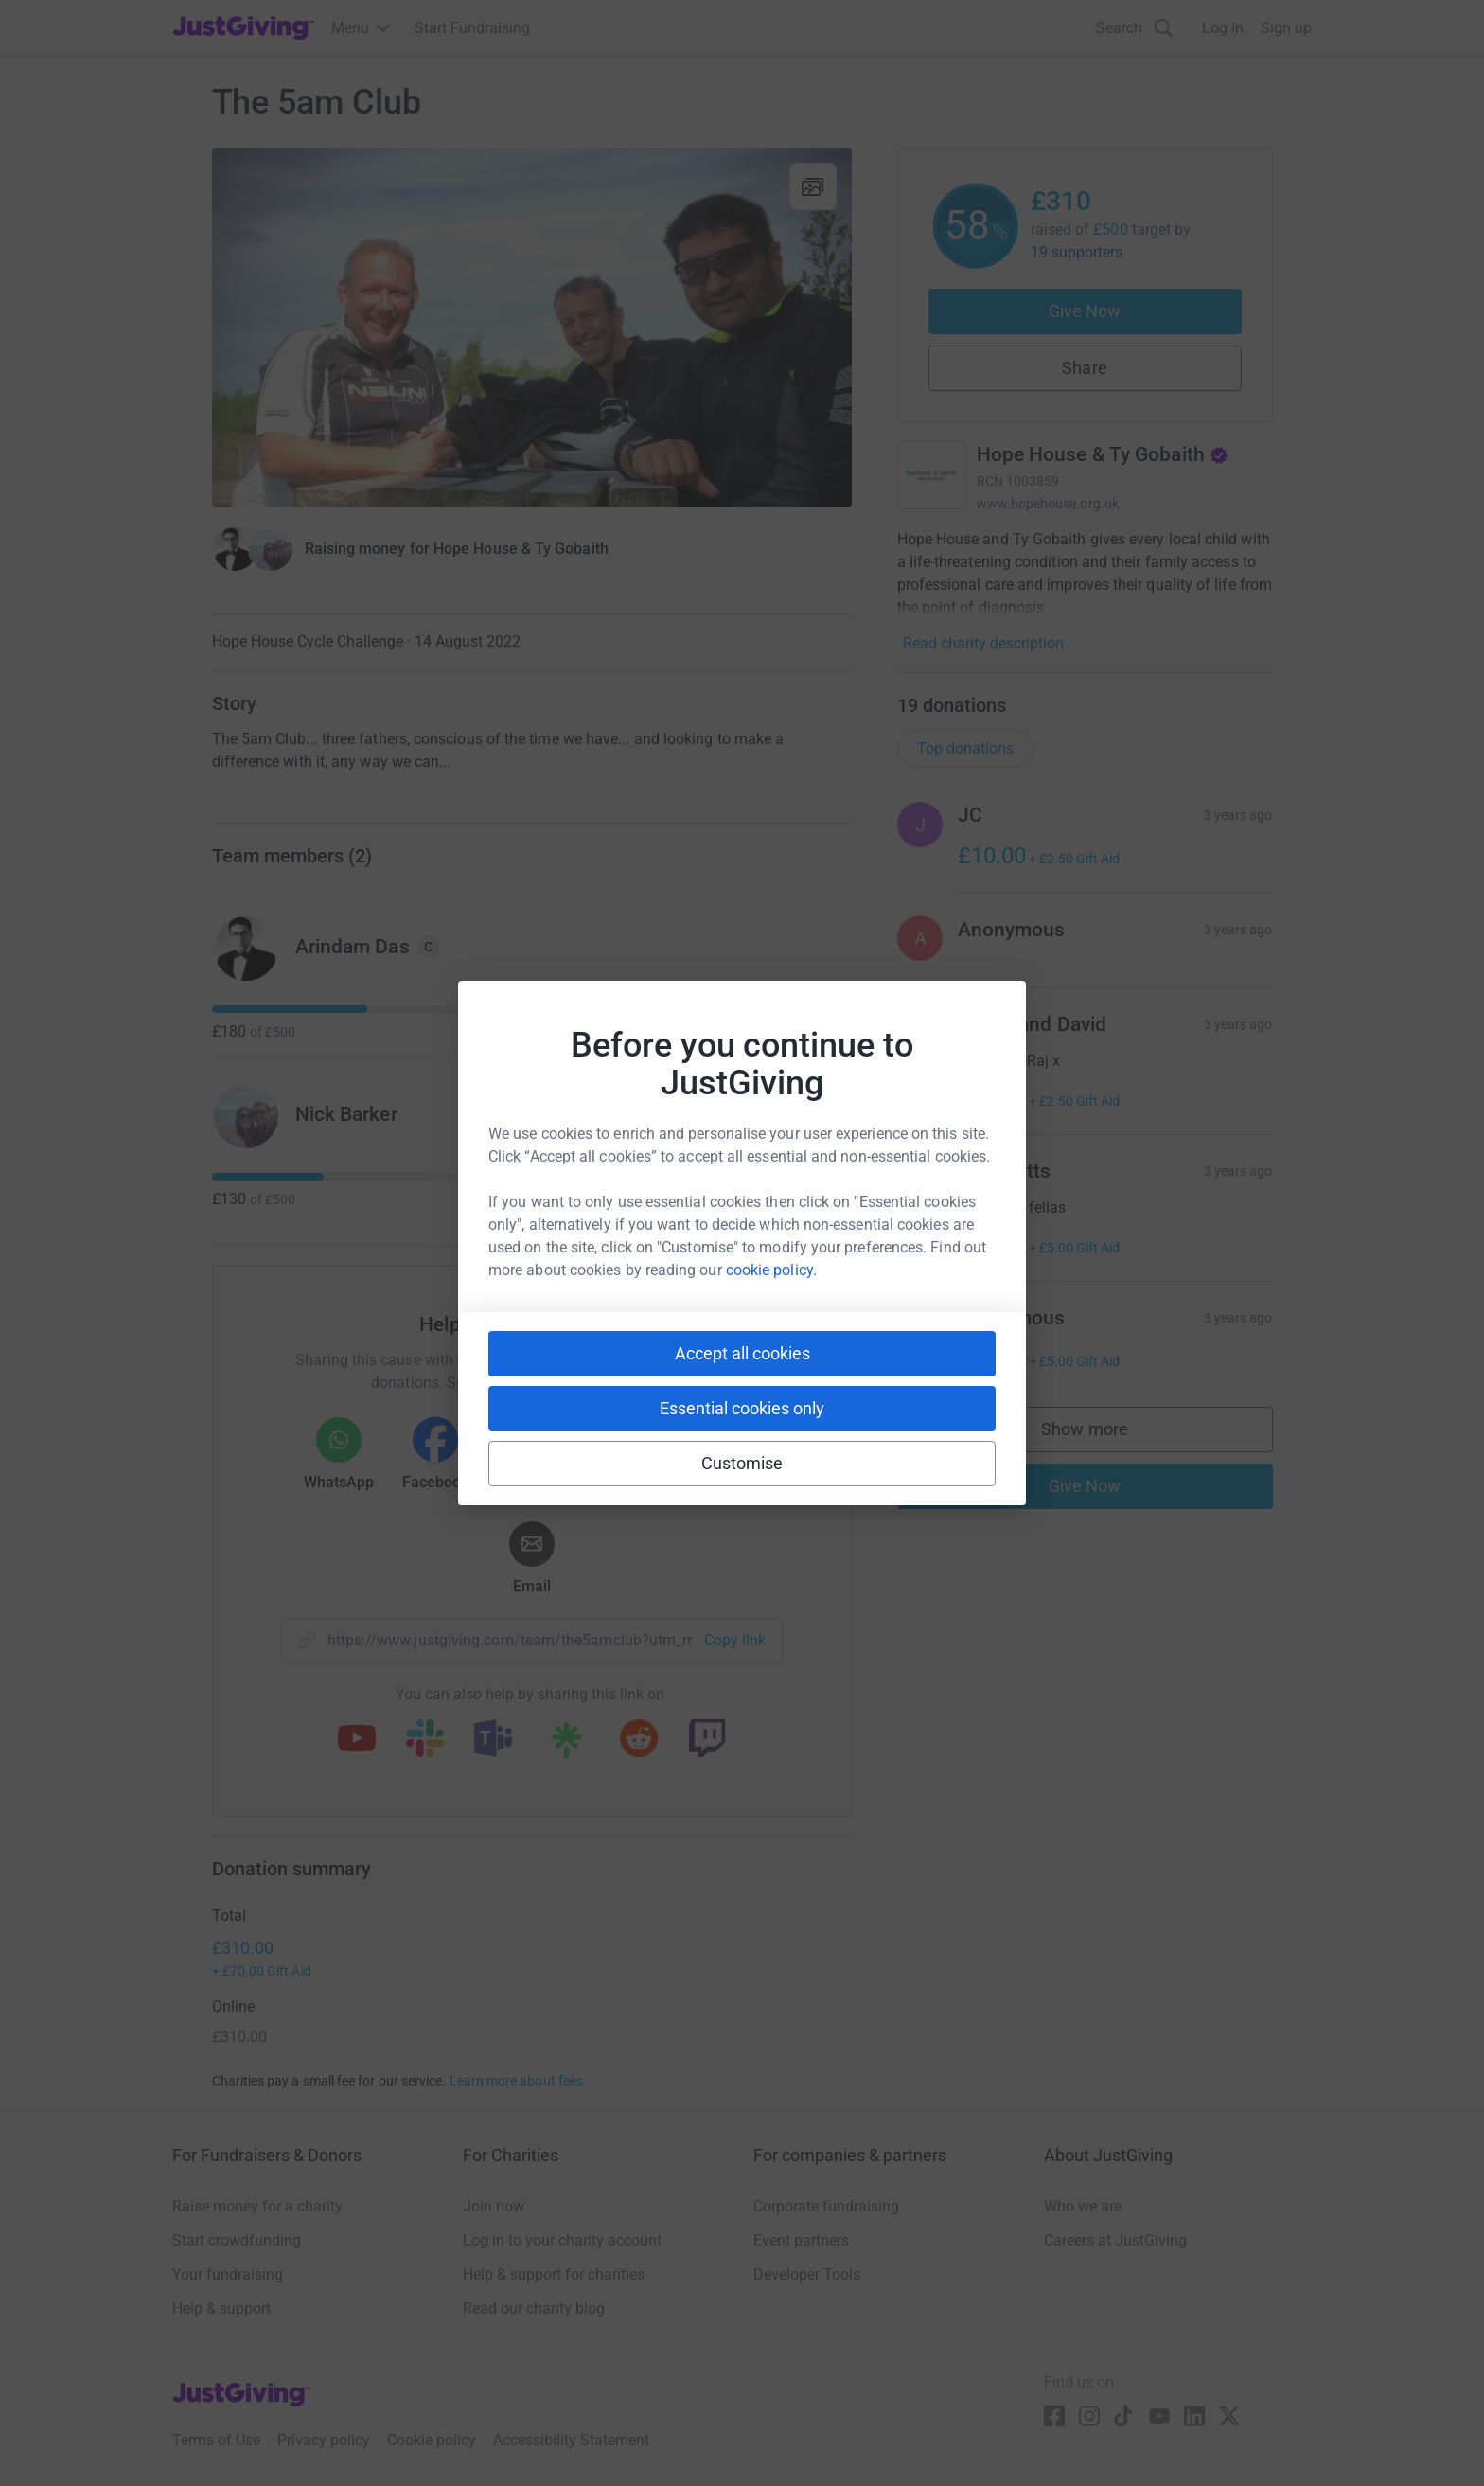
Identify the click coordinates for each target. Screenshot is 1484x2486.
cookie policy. (771, 1270)
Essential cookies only (742, 1408)
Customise (742, 1463)
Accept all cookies (742, 1353)
